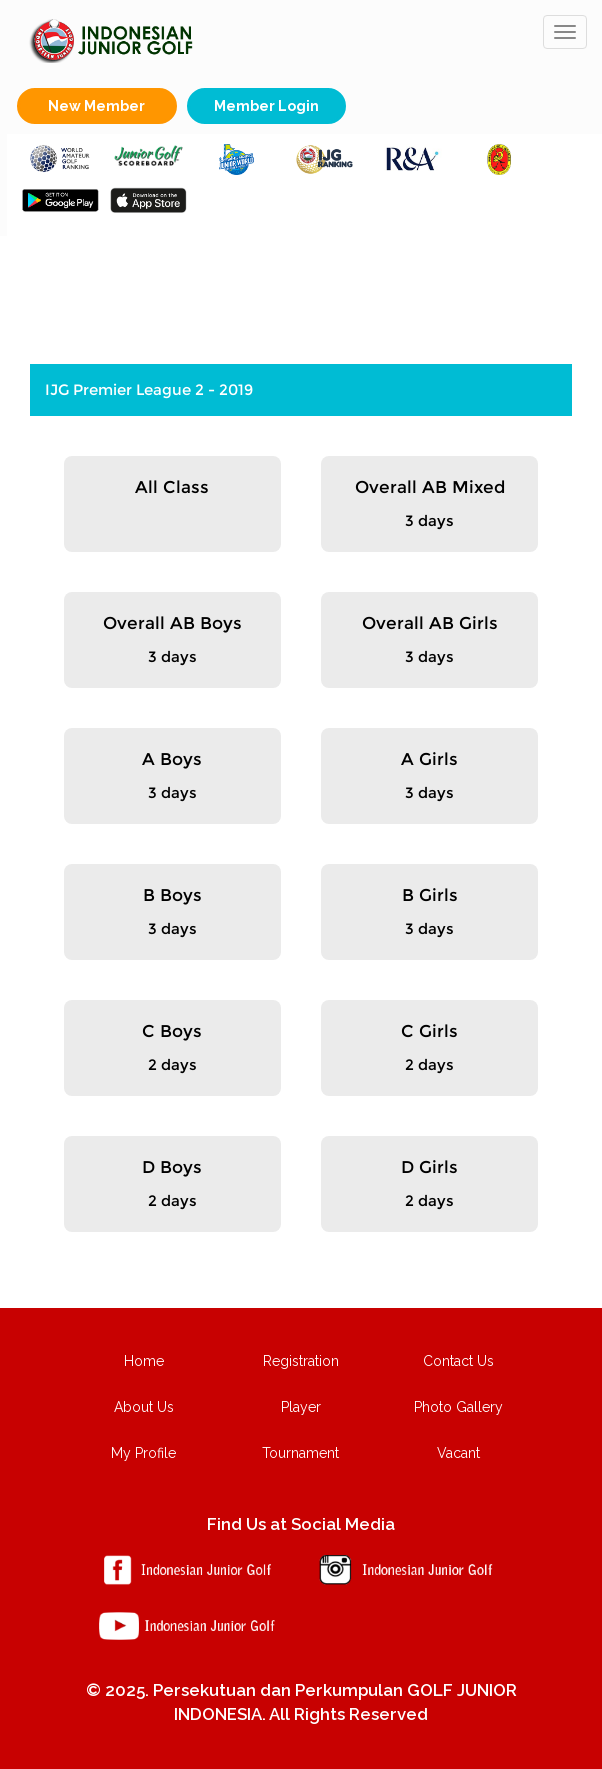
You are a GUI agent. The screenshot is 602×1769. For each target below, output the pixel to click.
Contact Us (458, 1361)
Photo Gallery (458, 1407)
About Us (144, 1407)
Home (144, 1361)
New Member (96, 106)
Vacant (458, 1453)
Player (301, 1407)
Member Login (266, 106)
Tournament (300, 1453)
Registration (301, 1361)
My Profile (143, 1453)
